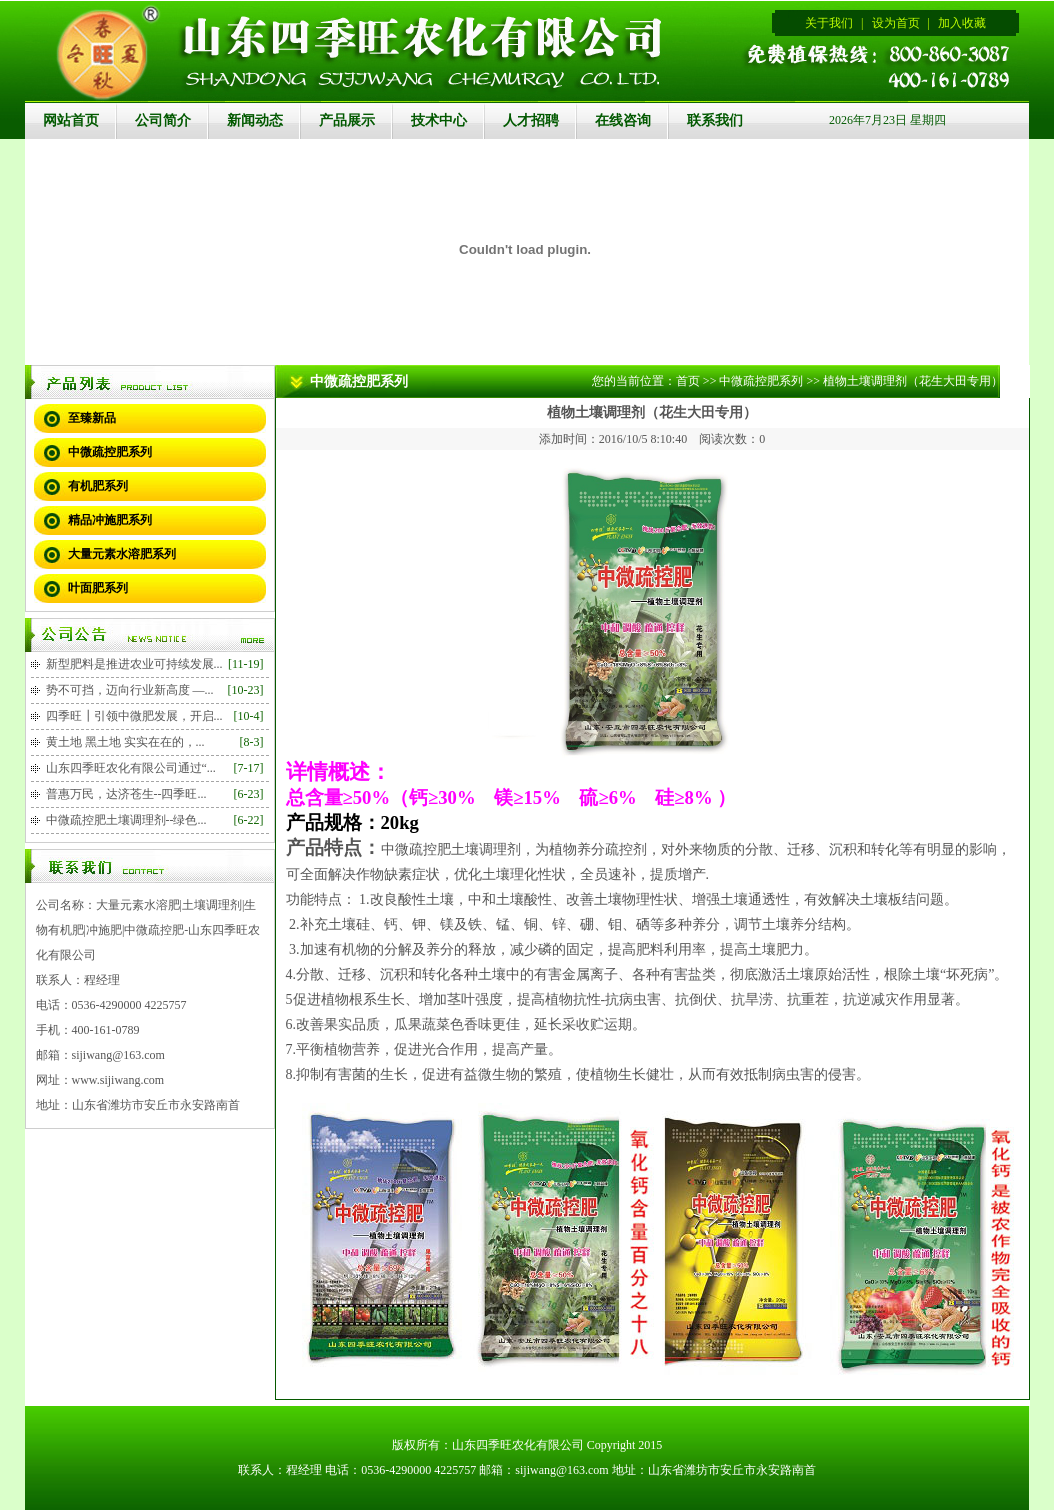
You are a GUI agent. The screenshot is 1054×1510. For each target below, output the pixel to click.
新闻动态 (255, 120)
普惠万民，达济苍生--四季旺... (126, 794)
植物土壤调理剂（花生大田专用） (913, 381)
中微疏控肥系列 (110, 452)
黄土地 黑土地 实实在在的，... (125, 742)
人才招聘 (531, 120)
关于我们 (829, 23)
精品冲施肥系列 (110, 520)
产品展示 (347, 120)
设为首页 (896, 23)
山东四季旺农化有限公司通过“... (131, 768)
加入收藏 (962, 23)
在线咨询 (623, 120)
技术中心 (439, 120)
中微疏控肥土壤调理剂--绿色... (126, 820)
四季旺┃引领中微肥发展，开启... (134, 716)
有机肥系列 (98, 486)
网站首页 (71, 120)
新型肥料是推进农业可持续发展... (134, 664)
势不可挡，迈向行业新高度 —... (130, 690)
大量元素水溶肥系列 (122, 554)
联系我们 (715, 120)
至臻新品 (92, 418)
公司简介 (163, 120)
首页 (688, 381)
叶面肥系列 (98, 588)
